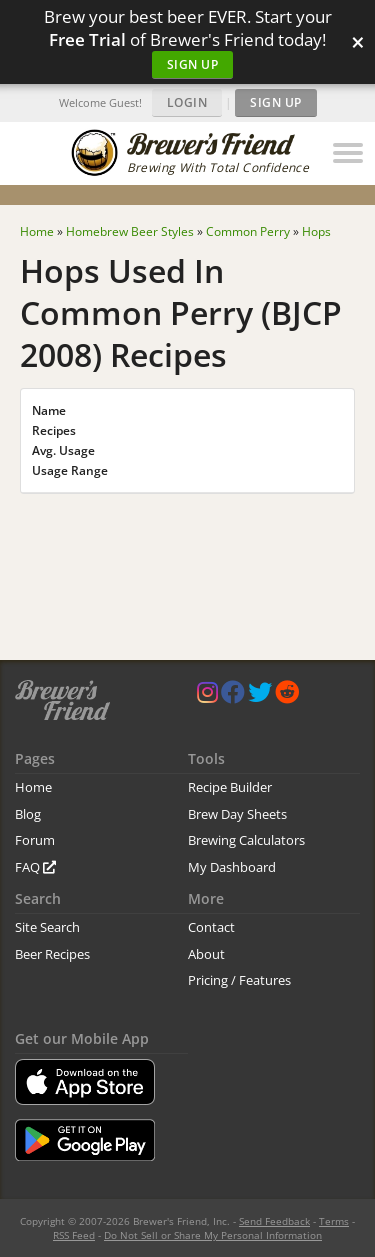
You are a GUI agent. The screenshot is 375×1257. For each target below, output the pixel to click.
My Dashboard (232, 867)
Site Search (47, 927)
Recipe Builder (230, 787)
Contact (211, 927)
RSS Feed (74, 1235)
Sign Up (193, 64)
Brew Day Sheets (237, 814)
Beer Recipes (52, 954)
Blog (28, 814)
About (206, 954)
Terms (334, 1221)
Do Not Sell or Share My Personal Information (213, 1235)
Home (33, 787)
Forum (35, 840)
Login (187, 102)
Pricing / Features (239, 980)
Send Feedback (274, 1221)
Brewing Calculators (246, 840)
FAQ (35, 867)
